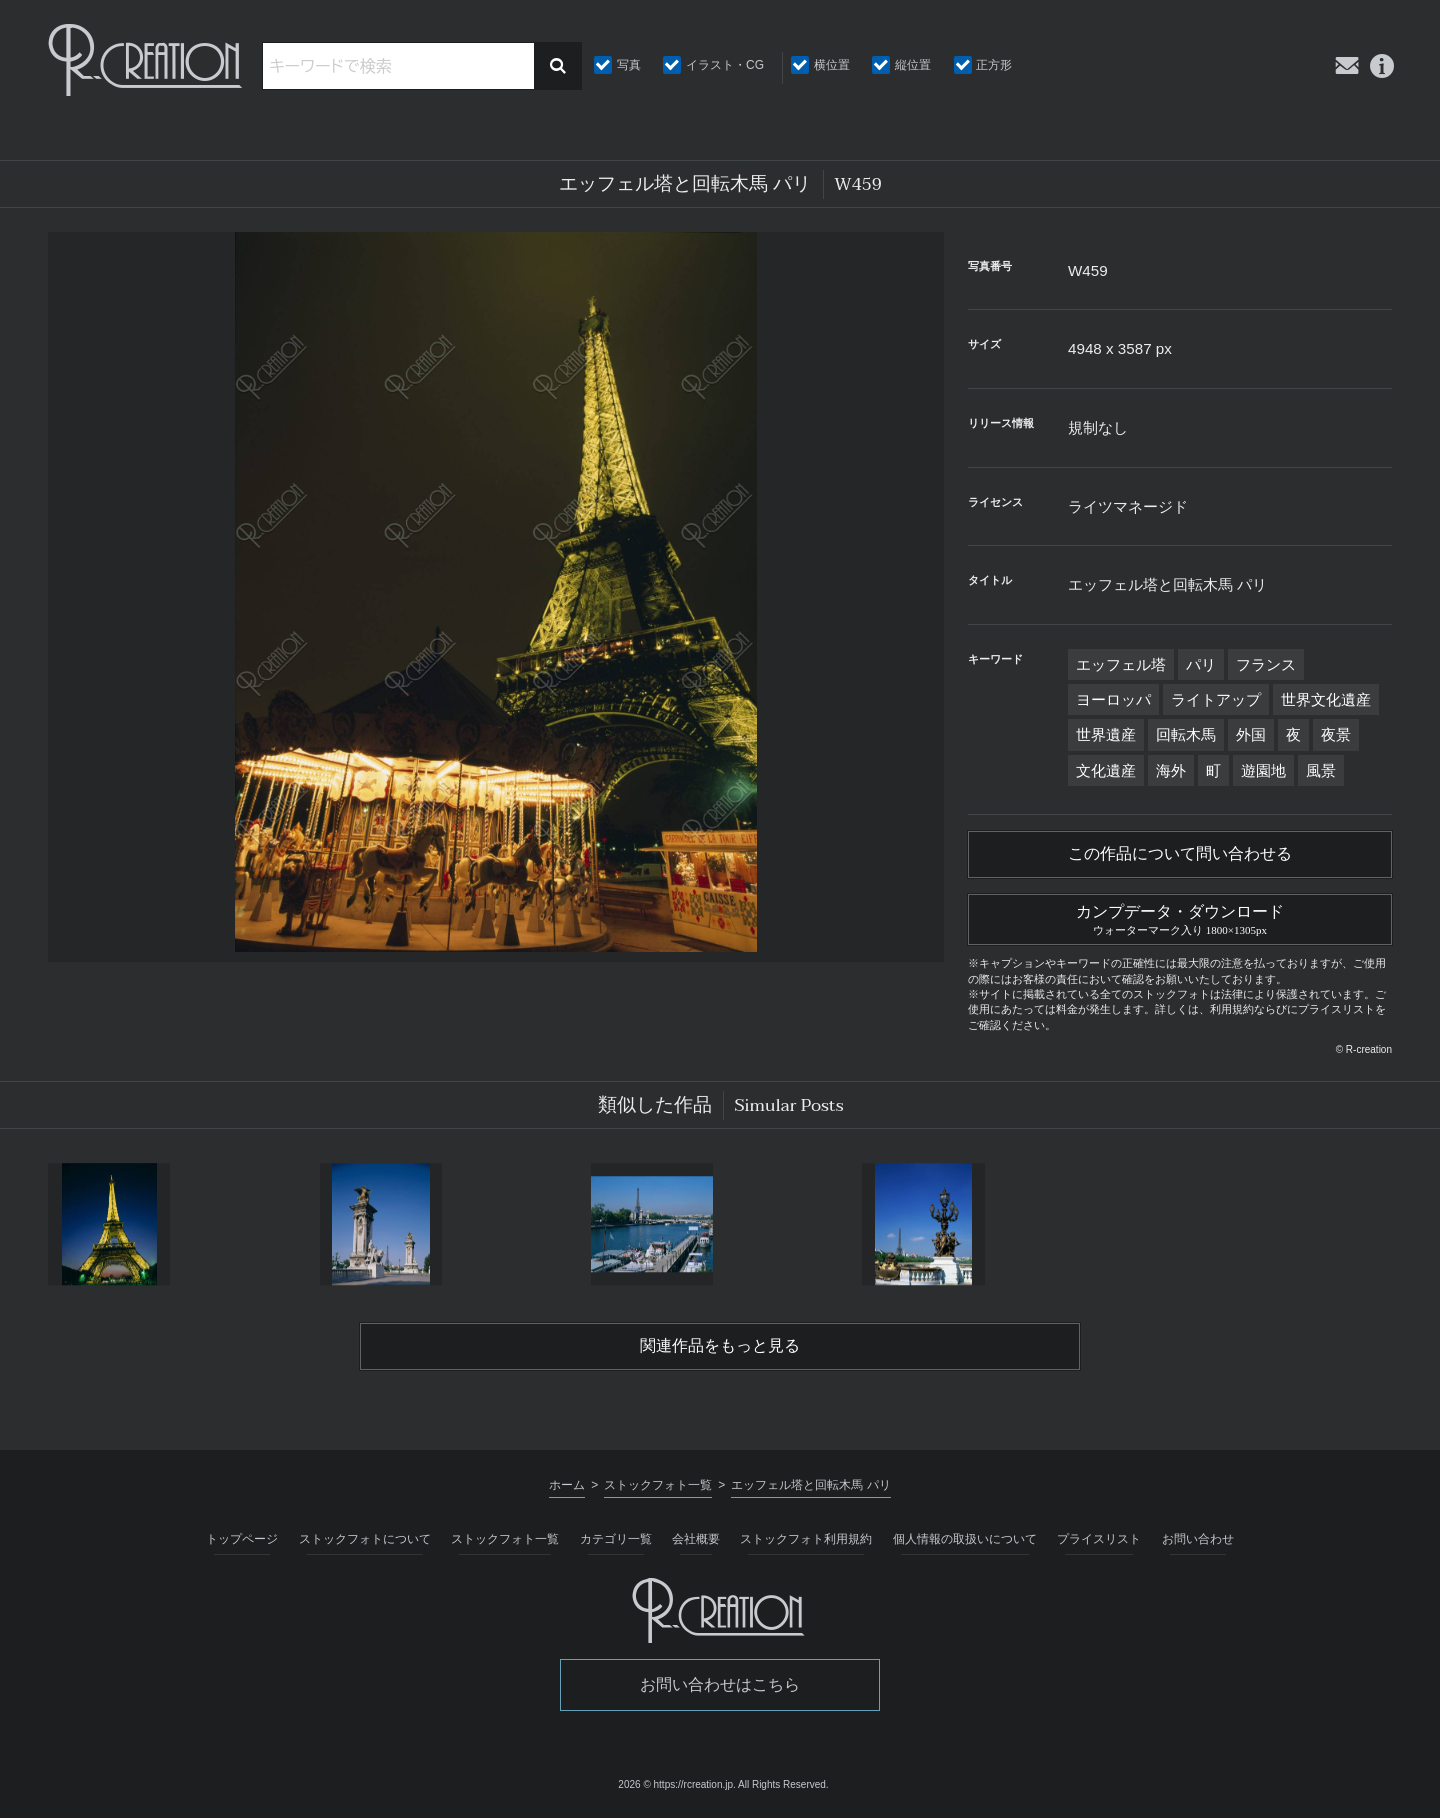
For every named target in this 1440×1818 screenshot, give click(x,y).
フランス (1266, 664)
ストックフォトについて (365, 1539)
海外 (1171, 770)
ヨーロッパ (1113, 699)
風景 (1321, 770)
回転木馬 (1186, 734)
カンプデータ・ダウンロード (1180, 917)
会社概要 (696, 1539)
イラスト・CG (725, 65)
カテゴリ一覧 (616, 1539)
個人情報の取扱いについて (965, 1539)
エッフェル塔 (1121, 664)
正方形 (994, 65)
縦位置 (913, 65)
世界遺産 (1106, 734)
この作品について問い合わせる (1180, 854)
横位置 (832, 65)
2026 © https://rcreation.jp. (676, 1784)
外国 (1251, 734)
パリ (1201, 664)
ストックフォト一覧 (505, 1539)
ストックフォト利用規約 (806, 1539)
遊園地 (1263, 770)
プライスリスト (1099, 1539)
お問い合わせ (1198, 1539)
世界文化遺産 (1326, 699)
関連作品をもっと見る (720, 1346)
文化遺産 (1106, 770)
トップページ (242, 1539)
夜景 (1336, 734)
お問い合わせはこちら (720, 1684)
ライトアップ (1216, 699)
